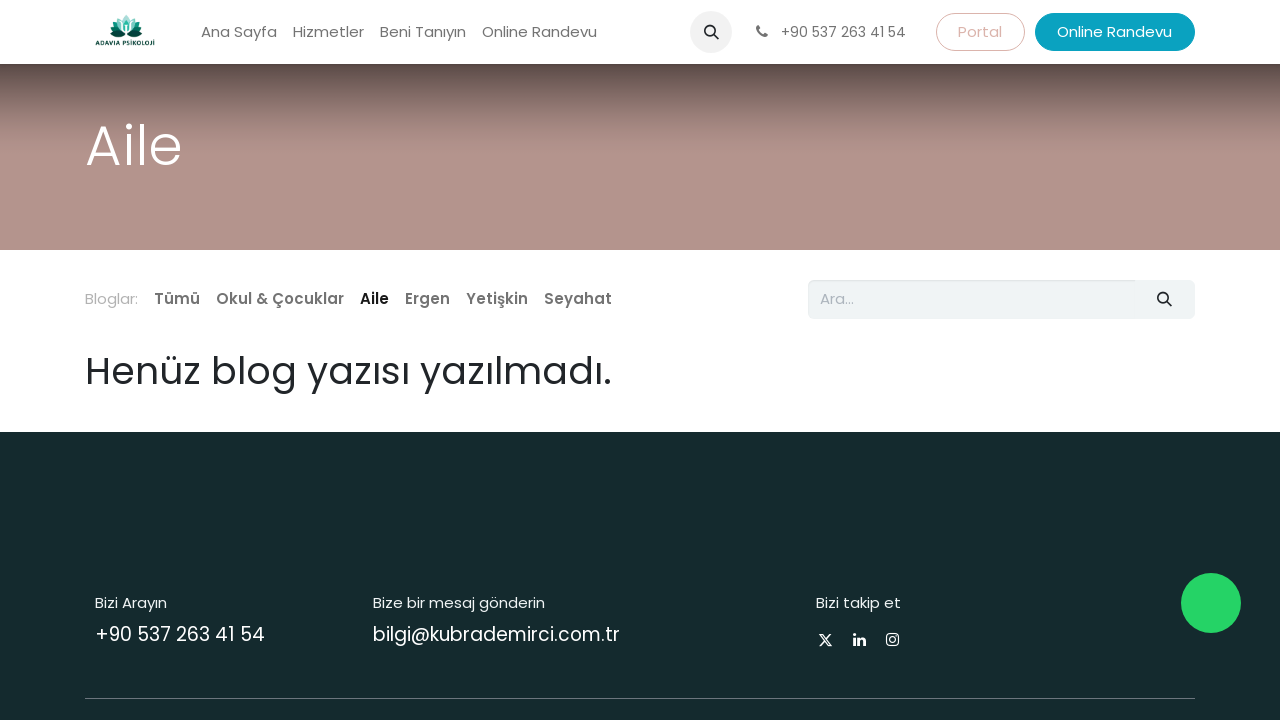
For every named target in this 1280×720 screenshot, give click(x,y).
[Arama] (1165, 299)
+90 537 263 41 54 (180, 634)
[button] (711, 32)
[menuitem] (239, 32)
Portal (980, 31)
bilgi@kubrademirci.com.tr (496, 634)
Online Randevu (1114, 31)
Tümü (177, 298)
